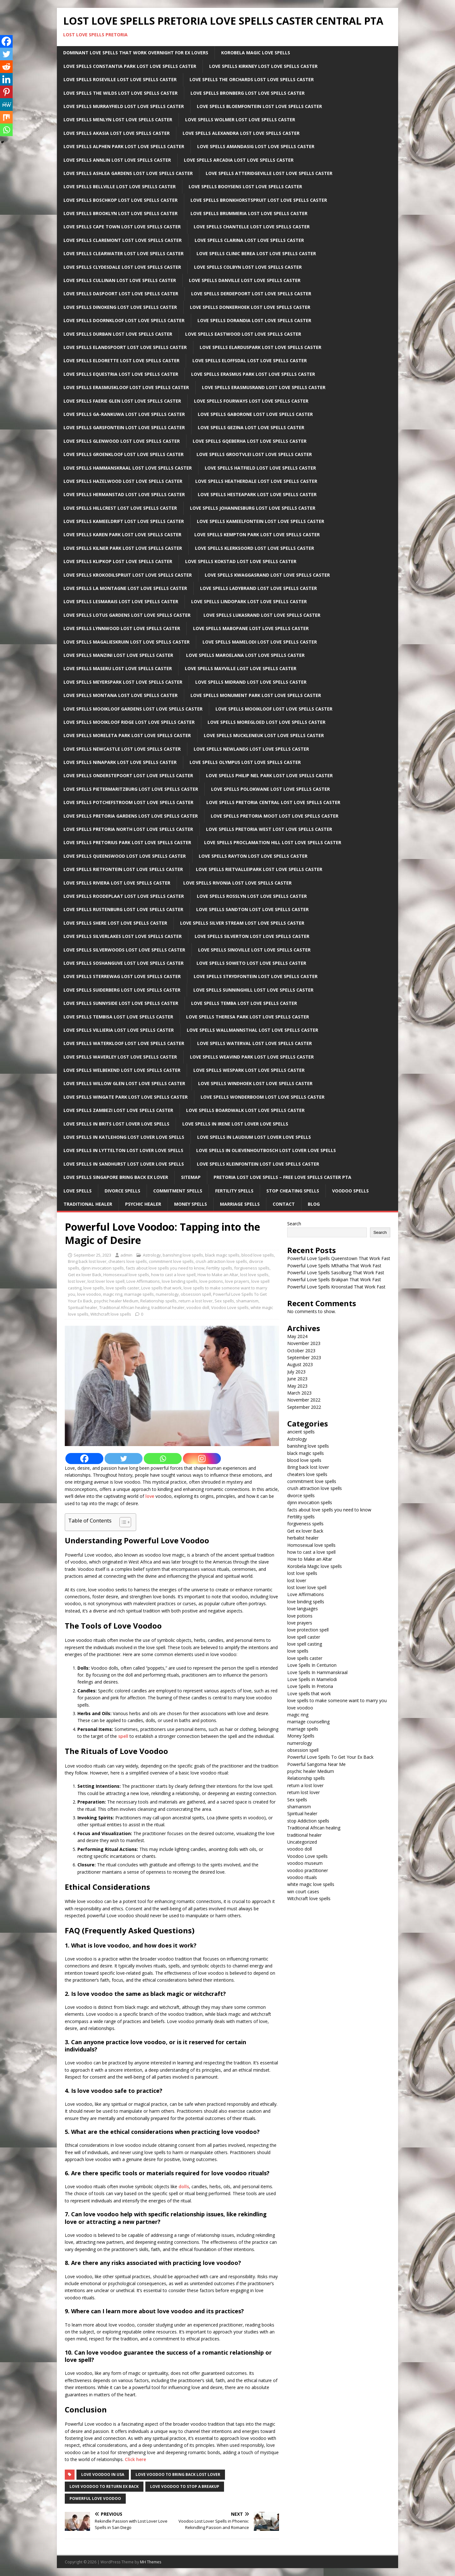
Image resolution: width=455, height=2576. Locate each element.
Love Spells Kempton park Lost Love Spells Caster (257, 534)
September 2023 (304, 1357)
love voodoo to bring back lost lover (178, 2474)
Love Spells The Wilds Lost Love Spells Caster (121, 93)
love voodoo (89, 1294)
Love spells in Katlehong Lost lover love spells (124, 1137)
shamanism (247, 1301)
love (150, 1496)
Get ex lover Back (84, 1274)
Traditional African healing (124, 1307)
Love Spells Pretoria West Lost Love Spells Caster (269, 829)
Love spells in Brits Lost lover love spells (116, 1124)
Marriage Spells (240, 1204)
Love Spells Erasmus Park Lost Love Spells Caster (253, 374)
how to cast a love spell (173, 1274)
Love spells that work (161, 1288)
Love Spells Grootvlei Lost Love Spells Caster (254, 454)
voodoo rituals (302, 1877)
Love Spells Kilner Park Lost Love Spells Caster (123, 548)
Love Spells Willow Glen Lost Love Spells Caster (124, 1083)
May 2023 (297, 1386)
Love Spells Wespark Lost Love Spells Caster (249, 1070)
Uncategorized (302, 1842)
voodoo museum (305, 1863)
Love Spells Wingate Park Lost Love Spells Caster (126, 1097)
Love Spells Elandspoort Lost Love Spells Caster (125, 347)
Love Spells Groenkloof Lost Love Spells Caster (124, 454)
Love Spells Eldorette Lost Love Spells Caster (121, 360)
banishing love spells (183, 1255)
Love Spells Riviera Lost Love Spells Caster (117, 883)
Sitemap (191, 1177)
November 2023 (303, 1343)
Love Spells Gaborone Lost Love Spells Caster (255, 414)
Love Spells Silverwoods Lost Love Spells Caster (124, 950)
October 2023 (301, 1351)
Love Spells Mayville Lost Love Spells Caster (240, 668)
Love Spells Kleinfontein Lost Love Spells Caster (258, 1164)
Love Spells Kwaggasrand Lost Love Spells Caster (267, 575)
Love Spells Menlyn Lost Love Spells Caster (118, 120)
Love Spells (78, 1191)
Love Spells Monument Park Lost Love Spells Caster (256, 695)
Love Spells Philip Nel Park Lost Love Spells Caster (269, 775)
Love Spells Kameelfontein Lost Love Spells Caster (260, 521)
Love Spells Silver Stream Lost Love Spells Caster (242, 923)
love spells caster (122, 1288)
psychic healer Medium (116, 1301)
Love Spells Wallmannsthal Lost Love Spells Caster (252, 1030)
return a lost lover (196, 1301)
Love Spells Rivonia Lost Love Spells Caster (237, 883)
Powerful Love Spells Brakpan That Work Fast (334, 1279)
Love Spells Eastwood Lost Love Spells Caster (243, 334)
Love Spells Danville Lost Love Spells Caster (244, 280)
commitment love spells (171, 1261)
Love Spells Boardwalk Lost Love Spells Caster (245, 1110)
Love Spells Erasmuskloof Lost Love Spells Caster (126, 387)
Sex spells (224, 1301)
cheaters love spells (127, 1261)
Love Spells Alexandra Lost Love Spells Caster (241, 133)
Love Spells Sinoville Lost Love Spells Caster (254, 950)
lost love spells (254, 1274)
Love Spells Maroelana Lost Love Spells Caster (245, 655)
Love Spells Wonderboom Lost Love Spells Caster (263, 1097)
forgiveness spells (252, 1268)
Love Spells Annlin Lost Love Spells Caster (117, 160)
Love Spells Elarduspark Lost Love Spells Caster (260, 347)
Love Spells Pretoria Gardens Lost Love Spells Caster (131, 816)
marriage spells (139, 1294)
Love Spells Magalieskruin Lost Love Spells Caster (127, 642)
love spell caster (303, 1637)
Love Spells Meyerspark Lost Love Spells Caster (123, 682)
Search (294, 1224)
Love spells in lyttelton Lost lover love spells (123, 1150)
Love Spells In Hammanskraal (317, 1672)
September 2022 (304, 1407)
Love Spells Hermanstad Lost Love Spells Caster (124, 494)
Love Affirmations (143, 1281)
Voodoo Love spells (230, 1307)
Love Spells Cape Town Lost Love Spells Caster (122, 227)
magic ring (112, 1294)
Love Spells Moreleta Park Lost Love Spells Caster (127, 735)
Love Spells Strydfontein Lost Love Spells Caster (256, 976)
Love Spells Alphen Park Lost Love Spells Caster (124, 146)
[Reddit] (6, 66)
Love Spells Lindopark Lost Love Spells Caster (249, 601)
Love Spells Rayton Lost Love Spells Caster (253, 856)
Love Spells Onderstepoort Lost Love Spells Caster (128, 775)
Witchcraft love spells (110, 1314)
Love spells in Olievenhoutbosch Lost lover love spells (266, 1150)
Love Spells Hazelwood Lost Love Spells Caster (123, 481)
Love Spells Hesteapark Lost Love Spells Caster (257, 494)
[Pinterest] (6, 92)
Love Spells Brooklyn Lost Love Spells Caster (121, 213)
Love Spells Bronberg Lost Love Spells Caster (248, 93)
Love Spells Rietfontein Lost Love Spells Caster (123, 869)
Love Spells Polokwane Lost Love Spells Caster (270, 789)
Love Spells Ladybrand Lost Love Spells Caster (258, 588)
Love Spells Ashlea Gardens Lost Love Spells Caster (128, 173)
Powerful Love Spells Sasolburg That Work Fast (335, 1273)
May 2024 (297, 1336)
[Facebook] (84, 1458)
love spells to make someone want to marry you (337, 1700)
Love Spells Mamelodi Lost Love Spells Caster (260, 642)
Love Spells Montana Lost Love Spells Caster (121, 695)
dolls (184, 2186)
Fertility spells (219, 1268)
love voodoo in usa (102, 2474)
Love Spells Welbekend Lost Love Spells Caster (122, 1070)
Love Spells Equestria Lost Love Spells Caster (121, 374)
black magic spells (222, 1255)
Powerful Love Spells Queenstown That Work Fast (338, 1258)
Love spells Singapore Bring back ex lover (116, 1177)
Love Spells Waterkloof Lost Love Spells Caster (124, 1043)
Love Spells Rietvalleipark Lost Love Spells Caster (259, 869)
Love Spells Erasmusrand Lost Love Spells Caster (263, 387)
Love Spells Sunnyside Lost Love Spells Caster (121, 1003)
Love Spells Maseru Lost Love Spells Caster (118, 668)
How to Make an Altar (217, 1274)
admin (126, 1255)
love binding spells (179, 1281)
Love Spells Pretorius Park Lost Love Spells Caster (127, 842)
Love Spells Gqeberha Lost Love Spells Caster (249, 441)
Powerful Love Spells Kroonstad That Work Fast (336, 1287)
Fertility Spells (234, 1191)
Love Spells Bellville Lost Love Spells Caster (120, 186)
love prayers (237, 1281)
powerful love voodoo (95, 2498)
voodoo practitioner (307, 1870)
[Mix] (6, 117)
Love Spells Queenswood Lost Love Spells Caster (125, 856)
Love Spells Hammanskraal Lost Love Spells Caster (128, 468)
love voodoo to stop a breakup (184, 2486)
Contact (284, 1204)
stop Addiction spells (308, 1821)
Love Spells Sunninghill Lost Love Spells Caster (253, 990)
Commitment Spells (177, 1191)
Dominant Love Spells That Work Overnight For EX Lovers (135, 53)
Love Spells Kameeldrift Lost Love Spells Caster (124, 521)
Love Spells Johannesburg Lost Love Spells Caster (252, 508)
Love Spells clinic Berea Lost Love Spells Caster (256, 253)
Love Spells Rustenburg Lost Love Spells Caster (123, 909)
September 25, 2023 (92, 1255)
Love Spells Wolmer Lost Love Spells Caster (240, 120)
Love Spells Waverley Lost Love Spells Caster (120, 1057)
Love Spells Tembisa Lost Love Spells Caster (118, 1017)
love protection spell (308, 1630)
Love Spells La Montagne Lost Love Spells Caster (125, 588)
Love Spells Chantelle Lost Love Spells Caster (252, 227)
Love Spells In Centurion (312, 1665)
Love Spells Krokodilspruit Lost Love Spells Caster (128, 575)
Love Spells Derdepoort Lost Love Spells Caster (251, 294)
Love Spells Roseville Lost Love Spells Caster (120, 79)
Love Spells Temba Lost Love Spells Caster (244, 1003)
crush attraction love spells (221, 1261)
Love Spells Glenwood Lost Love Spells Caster (122, 441)
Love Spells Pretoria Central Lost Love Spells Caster (273, 802)
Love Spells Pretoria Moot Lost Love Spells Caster (274, 816)
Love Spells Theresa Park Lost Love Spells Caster (247, 1017)
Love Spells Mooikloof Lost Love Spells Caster (273, 709)
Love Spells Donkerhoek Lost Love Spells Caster (250, 307)
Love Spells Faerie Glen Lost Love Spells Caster (122, 401)
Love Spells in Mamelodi (312, 1679)
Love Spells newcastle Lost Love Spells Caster (122, 749)
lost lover (77, 1281)
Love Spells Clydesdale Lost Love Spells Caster (122, 267)
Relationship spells (158, 1301)
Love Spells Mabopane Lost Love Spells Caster (251, 628)
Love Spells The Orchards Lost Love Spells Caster (252, 79)
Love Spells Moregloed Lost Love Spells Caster (266, 722)
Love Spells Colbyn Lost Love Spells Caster (248, 267)
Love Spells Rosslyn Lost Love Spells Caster (252, 896)
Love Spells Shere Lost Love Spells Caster (115, 923)
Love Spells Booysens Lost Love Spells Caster (245, 186)
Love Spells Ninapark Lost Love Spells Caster (120, 762)
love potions (211, 1281)
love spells (93, 1288)
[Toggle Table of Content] (122, 1522)
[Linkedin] (6, 79)
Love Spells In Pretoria (310, 1686)
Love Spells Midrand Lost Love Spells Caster (250, 682)
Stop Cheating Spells (292, 1191)
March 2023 (299, 1393)
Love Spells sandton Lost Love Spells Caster (252, 909)
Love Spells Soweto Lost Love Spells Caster (251, 963)
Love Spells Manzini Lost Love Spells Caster (118, 655)
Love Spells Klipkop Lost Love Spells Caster (118, 561)
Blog (314, 1204)
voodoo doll (197, 1307)
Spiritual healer (82, 1307)
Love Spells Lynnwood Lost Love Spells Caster (122, 628)
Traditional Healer (88, 1204)
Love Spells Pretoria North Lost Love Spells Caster (128, 829)
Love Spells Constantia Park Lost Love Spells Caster (130, 66)
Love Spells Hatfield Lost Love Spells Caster (260, 468)
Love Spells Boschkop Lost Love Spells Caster (121, 200)
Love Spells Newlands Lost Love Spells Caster (251, 749)
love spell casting (304, 1644)
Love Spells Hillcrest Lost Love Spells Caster (120, 508)
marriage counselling (308, 1722)
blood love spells (257, 1255)
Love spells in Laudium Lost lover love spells (254, 1137)
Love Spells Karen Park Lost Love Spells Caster (122, 534)
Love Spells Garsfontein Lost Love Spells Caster (124, 427)
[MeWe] (6, 104)
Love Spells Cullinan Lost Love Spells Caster (120, 280)
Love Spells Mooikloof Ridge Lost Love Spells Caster (129, 722)
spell (124, 1736)
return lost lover (303, 1792)
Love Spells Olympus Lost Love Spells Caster (245, 762)
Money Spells (190, 1204)
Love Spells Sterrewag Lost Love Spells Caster (122, 976)
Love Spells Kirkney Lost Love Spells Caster (263, 66)
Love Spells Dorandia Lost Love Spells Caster (254, 320)
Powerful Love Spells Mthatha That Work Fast (334, 1266)
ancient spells (301, 1432)
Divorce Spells (122, 1191)
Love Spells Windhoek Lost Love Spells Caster (255, 1083)
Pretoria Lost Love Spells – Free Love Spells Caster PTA (282, 1177)
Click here (135, 2459)
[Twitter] (124, 1458)
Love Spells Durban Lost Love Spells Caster (118, 334)
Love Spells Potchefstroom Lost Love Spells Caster (128, 802)
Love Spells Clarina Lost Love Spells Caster (249, 240)
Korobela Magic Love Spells (255, 53)
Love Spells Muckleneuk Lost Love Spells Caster (264, 735)
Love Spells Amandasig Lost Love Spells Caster (255, 146)
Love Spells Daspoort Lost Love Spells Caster (121, 294)
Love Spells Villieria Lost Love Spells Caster (119, 1030)
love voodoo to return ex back (104, 2486)
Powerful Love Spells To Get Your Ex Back (330, 1757)
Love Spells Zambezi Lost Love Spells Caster (118, 1110)
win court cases (303, 1891)
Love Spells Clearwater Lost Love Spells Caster (124, 253)
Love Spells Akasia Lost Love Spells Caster (117, 133)
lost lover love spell (106, 1281)
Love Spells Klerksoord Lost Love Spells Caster (254, 548)
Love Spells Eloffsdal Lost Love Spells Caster (249, 360)
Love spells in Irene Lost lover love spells (235, 1124)
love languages (302, 1609)
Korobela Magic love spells (314, 1566)
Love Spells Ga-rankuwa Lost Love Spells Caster (124, 414)
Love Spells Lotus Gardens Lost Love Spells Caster (127, 615)
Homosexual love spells (126, 1274)
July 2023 (296, 1372)
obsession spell (196, 1294)
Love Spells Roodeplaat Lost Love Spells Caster (124, 896)
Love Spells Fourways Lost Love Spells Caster (251, 401)
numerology (167, 1294)
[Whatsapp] (163, 1458)
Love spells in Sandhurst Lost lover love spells (124, 1164)
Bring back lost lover (87, 1261)
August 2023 (300, 1364)
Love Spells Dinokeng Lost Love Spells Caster (120, 307)
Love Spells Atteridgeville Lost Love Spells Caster (269, 173)
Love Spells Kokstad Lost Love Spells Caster (240, 561)
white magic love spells (310, 1884)
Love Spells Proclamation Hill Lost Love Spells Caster (272, 842)
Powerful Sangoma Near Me (316, 1764)
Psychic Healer (143, 1204)
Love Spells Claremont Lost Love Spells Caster (123, 240)
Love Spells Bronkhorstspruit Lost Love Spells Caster (259, 200)
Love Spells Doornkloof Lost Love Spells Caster (124, 320)
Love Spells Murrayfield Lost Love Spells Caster (124, 106)
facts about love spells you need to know (165, 1268)
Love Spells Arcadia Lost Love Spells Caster (239, 160)
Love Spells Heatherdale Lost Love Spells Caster (256, 481)
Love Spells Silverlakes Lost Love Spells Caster (123, 936)
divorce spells (301, 1495)
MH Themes (150, 2562)
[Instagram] (202, 1458)
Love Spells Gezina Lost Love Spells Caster (251, 427)
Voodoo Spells (350, 1191)
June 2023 (297, 1379)
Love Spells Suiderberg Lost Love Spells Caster (122, 990)
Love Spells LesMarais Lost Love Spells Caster (121, 601)
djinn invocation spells (102, 1268)
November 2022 (303, 1400)
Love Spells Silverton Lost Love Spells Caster (252, 936)
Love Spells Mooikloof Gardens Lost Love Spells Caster (133, 709)
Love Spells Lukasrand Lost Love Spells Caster (261, 615)
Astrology (152, 1255)
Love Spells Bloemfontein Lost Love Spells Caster (259, 106)
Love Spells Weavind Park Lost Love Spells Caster (252, 1057)
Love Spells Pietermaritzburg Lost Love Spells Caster (131, 789)
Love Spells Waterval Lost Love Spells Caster (254, 1043)
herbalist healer (302, 1538)
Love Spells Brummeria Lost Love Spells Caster (249, 213)
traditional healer (168, 1307)
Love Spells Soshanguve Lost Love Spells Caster (124, 963)
